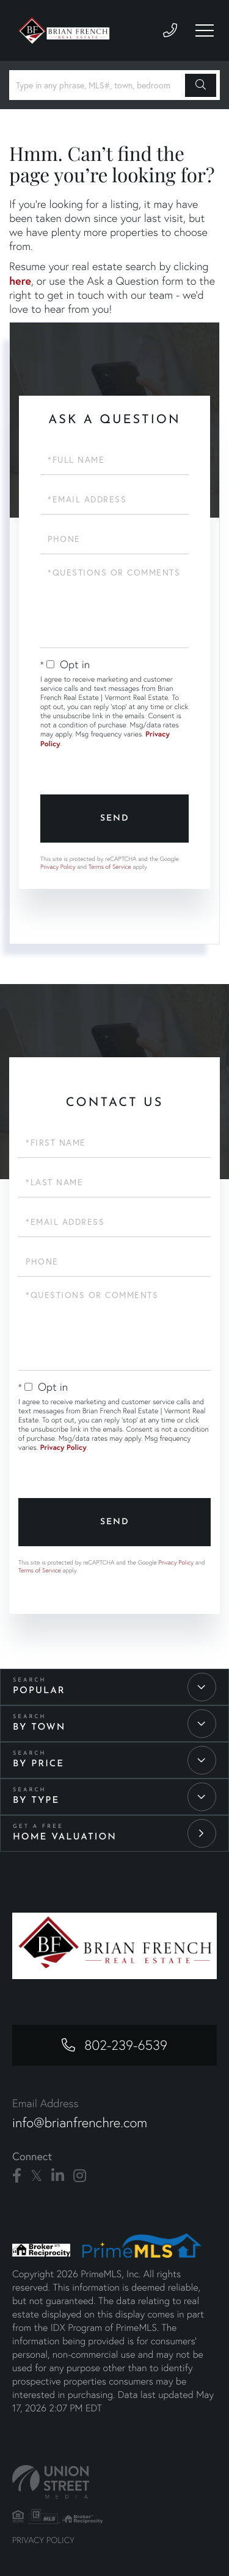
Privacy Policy (58, 867)
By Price (38, 1764)
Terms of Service (110, 867)
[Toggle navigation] (204, 30)
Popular (39, 1691)
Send (114, 818)
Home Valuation (65, 1837)
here (20, 280)
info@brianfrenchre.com (79, 2122)
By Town (39, 1727)
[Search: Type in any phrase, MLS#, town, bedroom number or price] (99, 85)
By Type (36, 1800)
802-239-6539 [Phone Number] (125, 2045)
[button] (200, 85)
